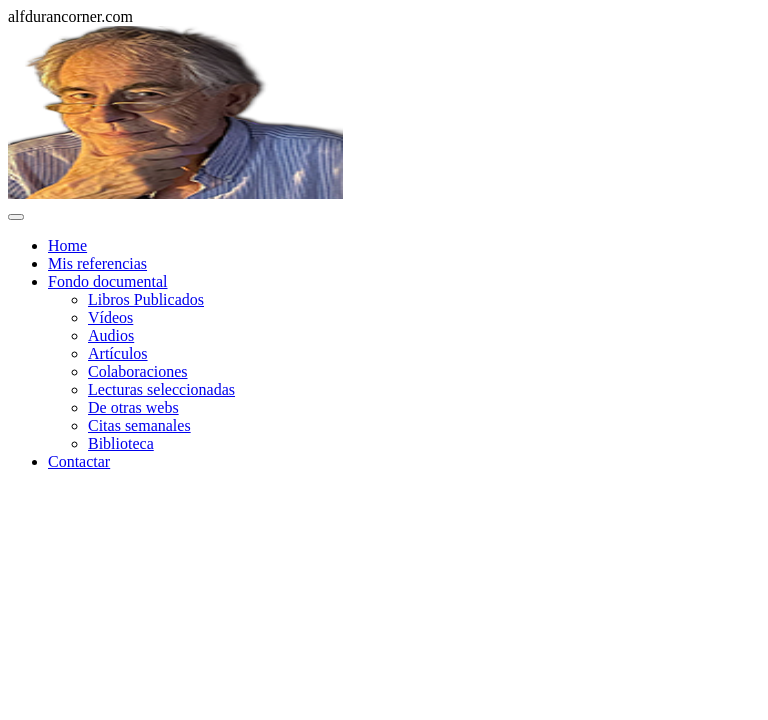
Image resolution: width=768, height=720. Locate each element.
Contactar (79, 461)
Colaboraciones (138, 371)
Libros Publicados (146, 299)
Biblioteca (121, 443)
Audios (111, 335)
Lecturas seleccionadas (161, 389)
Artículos (118, 353)
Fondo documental (108, 281)
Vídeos (110, 317)
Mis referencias (97, 263)
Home (67, 245)
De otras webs (133, 407)
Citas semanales (139, 425)
